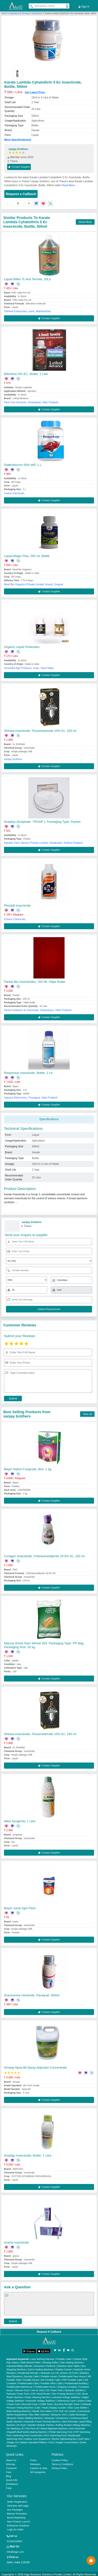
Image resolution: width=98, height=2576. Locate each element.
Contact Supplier (19, 165)
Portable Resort (31, 2378)
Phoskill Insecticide (17, 904)
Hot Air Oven (37, 2389)
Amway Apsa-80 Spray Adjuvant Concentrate (35, 2066)
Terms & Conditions (62, 2462)
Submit (13, 1397)
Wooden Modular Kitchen (41, 2423)
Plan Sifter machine (39, 2413)
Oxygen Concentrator (67, 2441)
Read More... (69, 183)
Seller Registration (17, 2500)
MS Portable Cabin (50, 2378)
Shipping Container (67, 2385)
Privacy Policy (59, 2466)
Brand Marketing (16, 2516)
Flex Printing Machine (63, 2392)
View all (87, 1412)
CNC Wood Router (40, 2392)
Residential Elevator (28, 2371)
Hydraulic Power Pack (17, 2392)
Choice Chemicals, (15, 917)
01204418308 (14, 2539)
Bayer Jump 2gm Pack (20, 1907)
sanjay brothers (18, 147)
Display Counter (63, 2368)
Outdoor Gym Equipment (37, 2437)
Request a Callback (21, 192)
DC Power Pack (54, 2389)
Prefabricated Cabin (28, 2382)
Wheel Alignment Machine (53, 2427)
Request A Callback (49, 2330)
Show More (85, 220)
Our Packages (15, 2508)
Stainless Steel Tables (68, 2364)
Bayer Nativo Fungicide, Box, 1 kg (27, 1467)
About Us (11, 2458)
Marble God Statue (42, 2410)
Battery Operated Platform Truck (37, 2441)
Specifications (49, 1117)
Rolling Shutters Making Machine (73, 2423)
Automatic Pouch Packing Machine (42, 2420)
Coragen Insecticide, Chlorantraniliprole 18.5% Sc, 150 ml (44, 1555)
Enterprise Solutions (18, 2524)
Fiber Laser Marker (77, 2406)
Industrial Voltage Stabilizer (66, 2396)
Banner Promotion (17, 2512)
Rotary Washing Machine (37, 2396)
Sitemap (10, 2462)
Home (4, 12)
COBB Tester (46, 2403)
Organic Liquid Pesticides (21, 645)
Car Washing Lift (14, 2427)
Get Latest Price (35, 90)
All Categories (38, 2470)
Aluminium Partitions (44, 2364)
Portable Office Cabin (52, 2382)
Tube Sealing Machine (71, 2361)
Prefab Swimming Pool (60, 2430)
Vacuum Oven (22, 2389)
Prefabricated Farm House (72, 2375)
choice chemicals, (14, 491)
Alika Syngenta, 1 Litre (19, 1819)
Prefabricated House (45, 2385)
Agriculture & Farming (19, 12)
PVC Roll (58, 2410)
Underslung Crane (66, 2399)
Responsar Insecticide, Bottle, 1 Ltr (28, 1071)
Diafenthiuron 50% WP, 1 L (23, 463)
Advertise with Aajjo (17, 2504)
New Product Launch (18, 2520)
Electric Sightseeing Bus (64, 2437)
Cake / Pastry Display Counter (50, 2406)
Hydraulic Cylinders (75, 2389)
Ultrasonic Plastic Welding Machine (24, 2416)
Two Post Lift (32, 2427)
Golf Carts (84, 2437)
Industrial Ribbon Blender (19, 2364)
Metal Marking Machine (18, 2410)
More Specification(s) (17, 138)
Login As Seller (15, 2528)
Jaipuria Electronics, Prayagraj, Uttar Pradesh (31, 1096)
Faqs (8, 2486)
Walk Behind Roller (30, 2361)
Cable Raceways (77, 2413)
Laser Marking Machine (42, 2357)
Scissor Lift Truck (69, 2371)
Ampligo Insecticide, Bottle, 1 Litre (27, 2154)
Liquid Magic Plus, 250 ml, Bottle (27, 554)
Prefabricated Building (76, 2382)
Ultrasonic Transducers (56, 2416)
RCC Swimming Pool (55, 2434)
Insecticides (37, 12)
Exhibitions (12, 2482)
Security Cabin (31, 2375)
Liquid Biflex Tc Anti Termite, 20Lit (27, 277)
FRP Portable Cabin (72, 2378)
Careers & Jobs (38, 2466)
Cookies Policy (60, 2458)
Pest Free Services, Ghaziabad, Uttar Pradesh (31, 400)
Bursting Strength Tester (67, 2403)
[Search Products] (29, 5)
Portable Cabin (64, 2357)
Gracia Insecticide (16, 2241)
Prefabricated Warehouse (19, 2385)
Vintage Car (12, 2441)
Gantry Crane (84, 2399)
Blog (8, 2474)
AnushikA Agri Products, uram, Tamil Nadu (29, 666)
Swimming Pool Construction (28, 2434)
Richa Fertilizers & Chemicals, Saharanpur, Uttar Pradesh (38, 1008)
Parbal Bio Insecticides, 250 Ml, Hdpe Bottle (34, 980)
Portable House (49, 2375)
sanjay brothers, (13, 757)
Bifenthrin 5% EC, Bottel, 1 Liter (26, 372)
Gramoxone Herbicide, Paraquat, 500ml (31, 1993)
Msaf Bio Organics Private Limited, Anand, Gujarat (33, 583)
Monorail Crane (30, 2403)
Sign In (84, 5)
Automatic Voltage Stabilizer (40, 2399)
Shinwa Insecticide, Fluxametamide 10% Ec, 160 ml (40, 729)
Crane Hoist (14, 2403)
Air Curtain (70, 2410)
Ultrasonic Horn (59, 2413)
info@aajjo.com (15, 2550)
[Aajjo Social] (55, 2348)
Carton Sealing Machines (40, 2368)
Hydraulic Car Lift (49, 2371)
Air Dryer (21, 2423)
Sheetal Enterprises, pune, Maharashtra (27, 309)
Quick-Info (11, 2478)
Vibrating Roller (50, 2361)
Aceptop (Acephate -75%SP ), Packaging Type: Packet (42, 820)
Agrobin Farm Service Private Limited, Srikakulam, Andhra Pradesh (43, 841)
